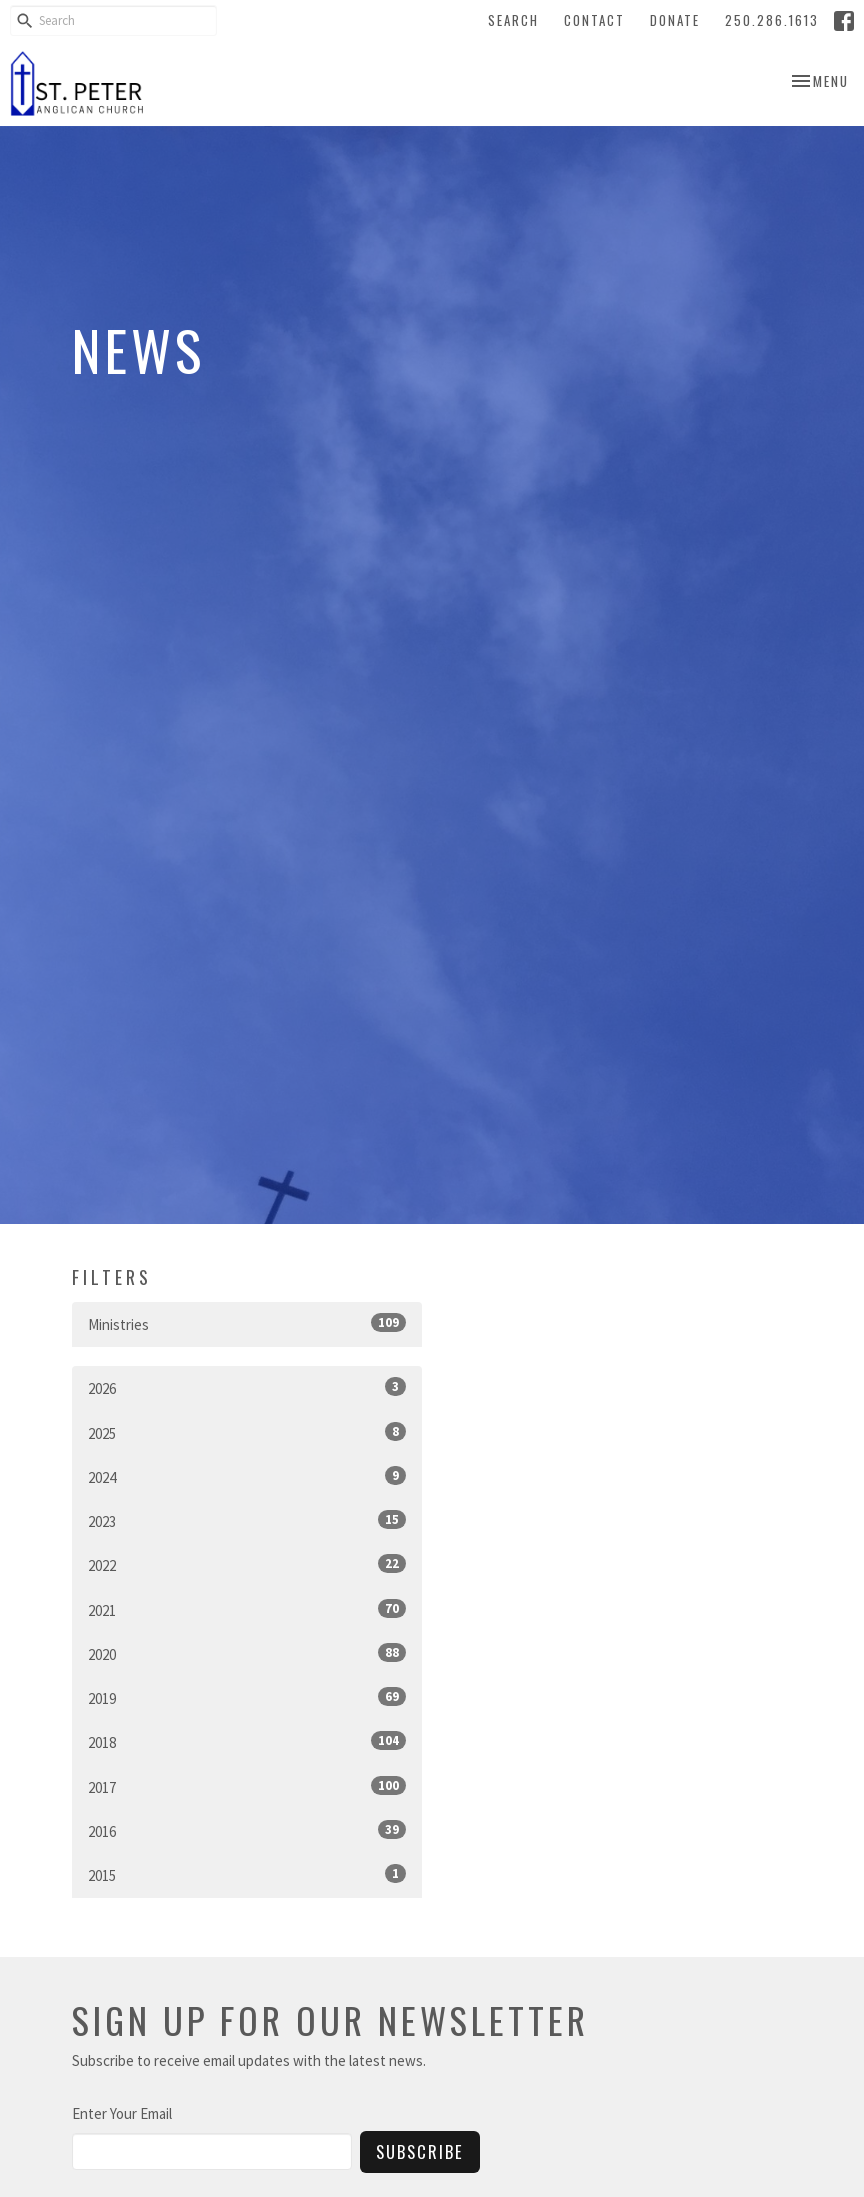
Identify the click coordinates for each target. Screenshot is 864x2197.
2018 (247, 1741)
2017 (247, 1786)
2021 (247, 1609)
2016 (247, 1830)
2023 (247, 1520)
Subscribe (420, 2151)
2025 (247, 1432)
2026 (247, 1387)
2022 (247, 1564)
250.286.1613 (772, 20)
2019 (247, 1697)
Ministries (247, 1323)
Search (513, 20)
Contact (594, 20)
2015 (247, 1874)
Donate (675, 20)
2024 (247, 1476)
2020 (247, 1653)
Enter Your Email (122, 2113)
